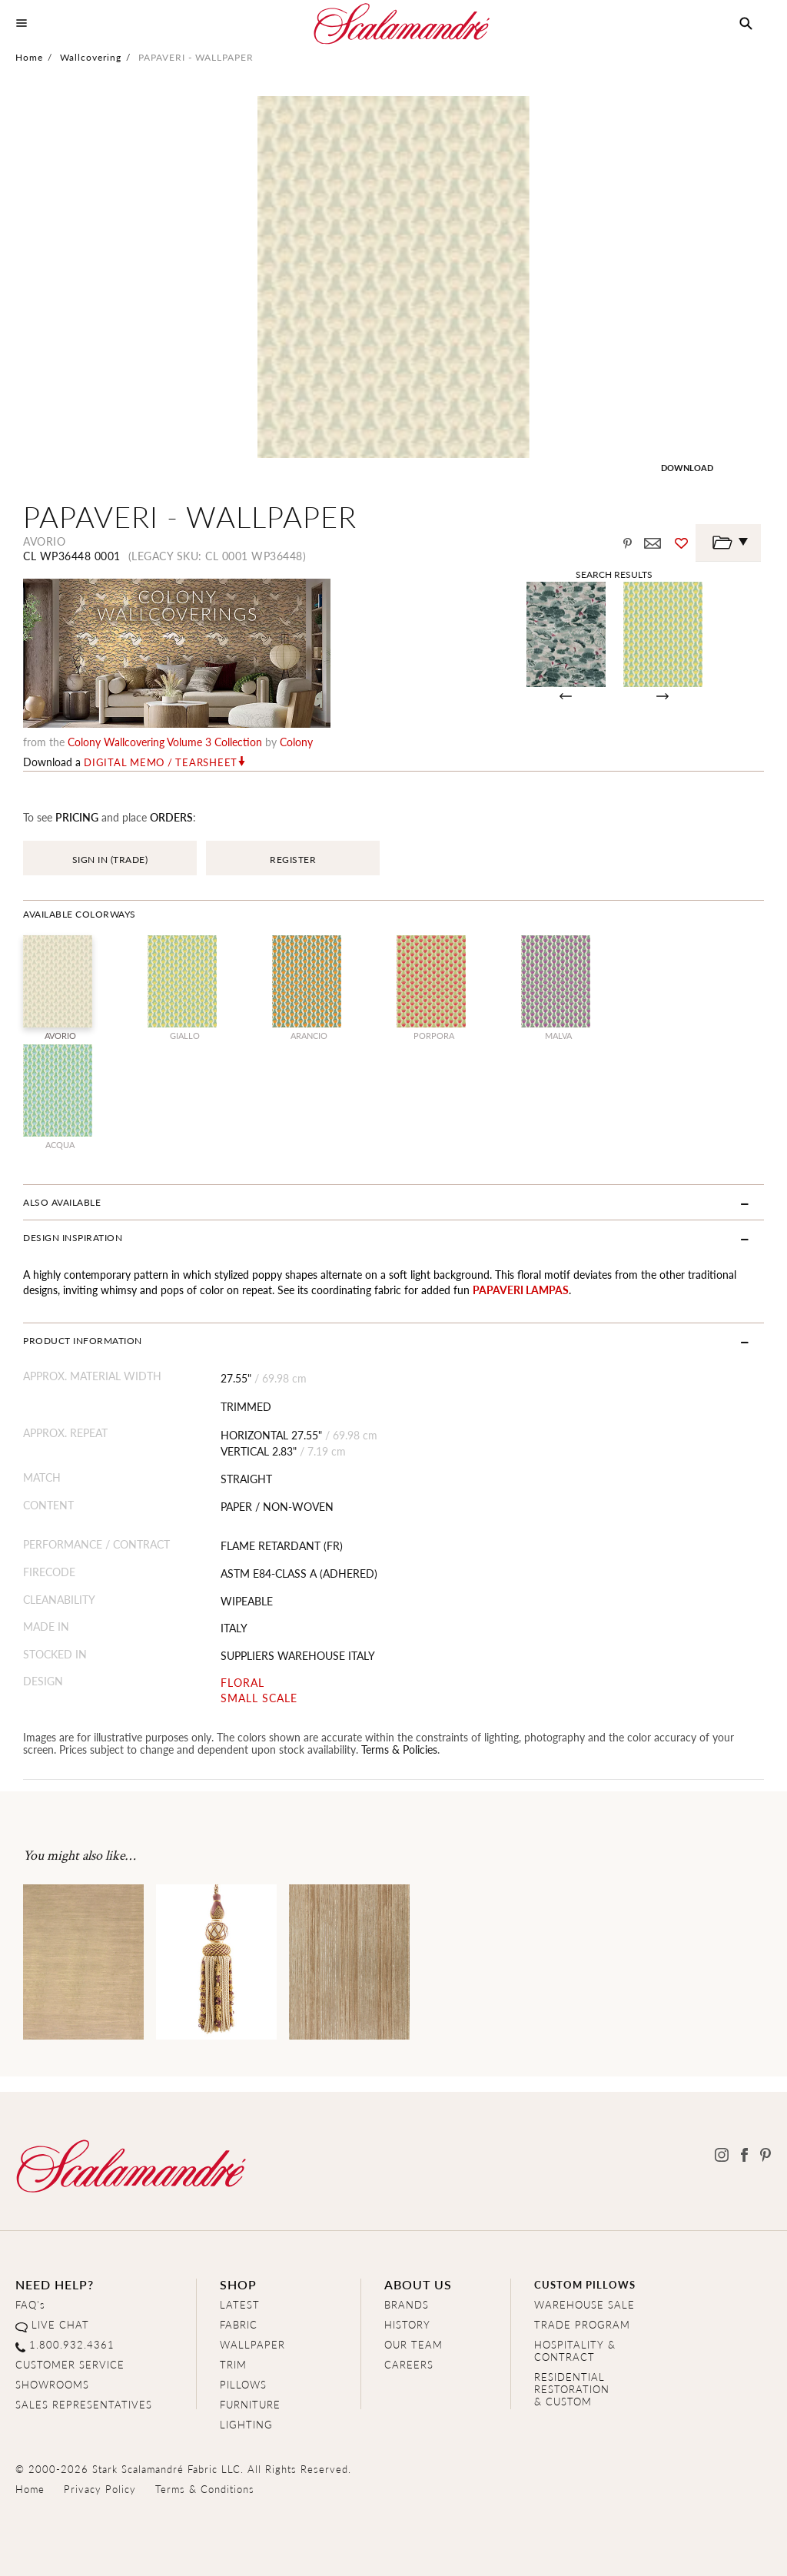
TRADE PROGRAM (582, 2324)
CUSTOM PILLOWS (585, 2284)
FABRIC (238, 2324)
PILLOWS (243, 2384)
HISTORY (407, 2324)
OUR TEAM (413, 2344)
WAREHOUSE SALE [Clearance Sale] (584, 2304)
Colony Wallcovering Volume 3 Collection (165, 741)
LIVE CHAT (60, 2324)
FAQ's (30, 2304)
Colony (296, 741)
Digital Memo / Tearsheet (160, 762)
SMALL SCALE (259, 1698)
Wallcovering (90, 57)
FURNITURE (250, 2404)
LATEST (240, 2304)
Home (29, 57)
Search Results (614, 574)
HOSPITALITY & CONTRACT (575, 2350)
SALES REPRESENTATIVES (83, 2404)
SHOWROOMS (52, 2384)
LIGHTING (246, 2424)
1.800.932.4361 (72, 2344)
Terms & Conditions (204, 2488)
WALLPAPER (252, 2344)
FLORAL (242, 1682)
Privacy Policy (100, 2488)
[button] (745, 24)
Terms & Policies (399, 1749)
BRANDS (406, 2304)
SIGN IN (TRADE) (110, 859)
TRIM (233, 2364)
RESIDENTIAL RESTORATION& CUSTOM (571, 2388)
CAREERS (408, 2364)
